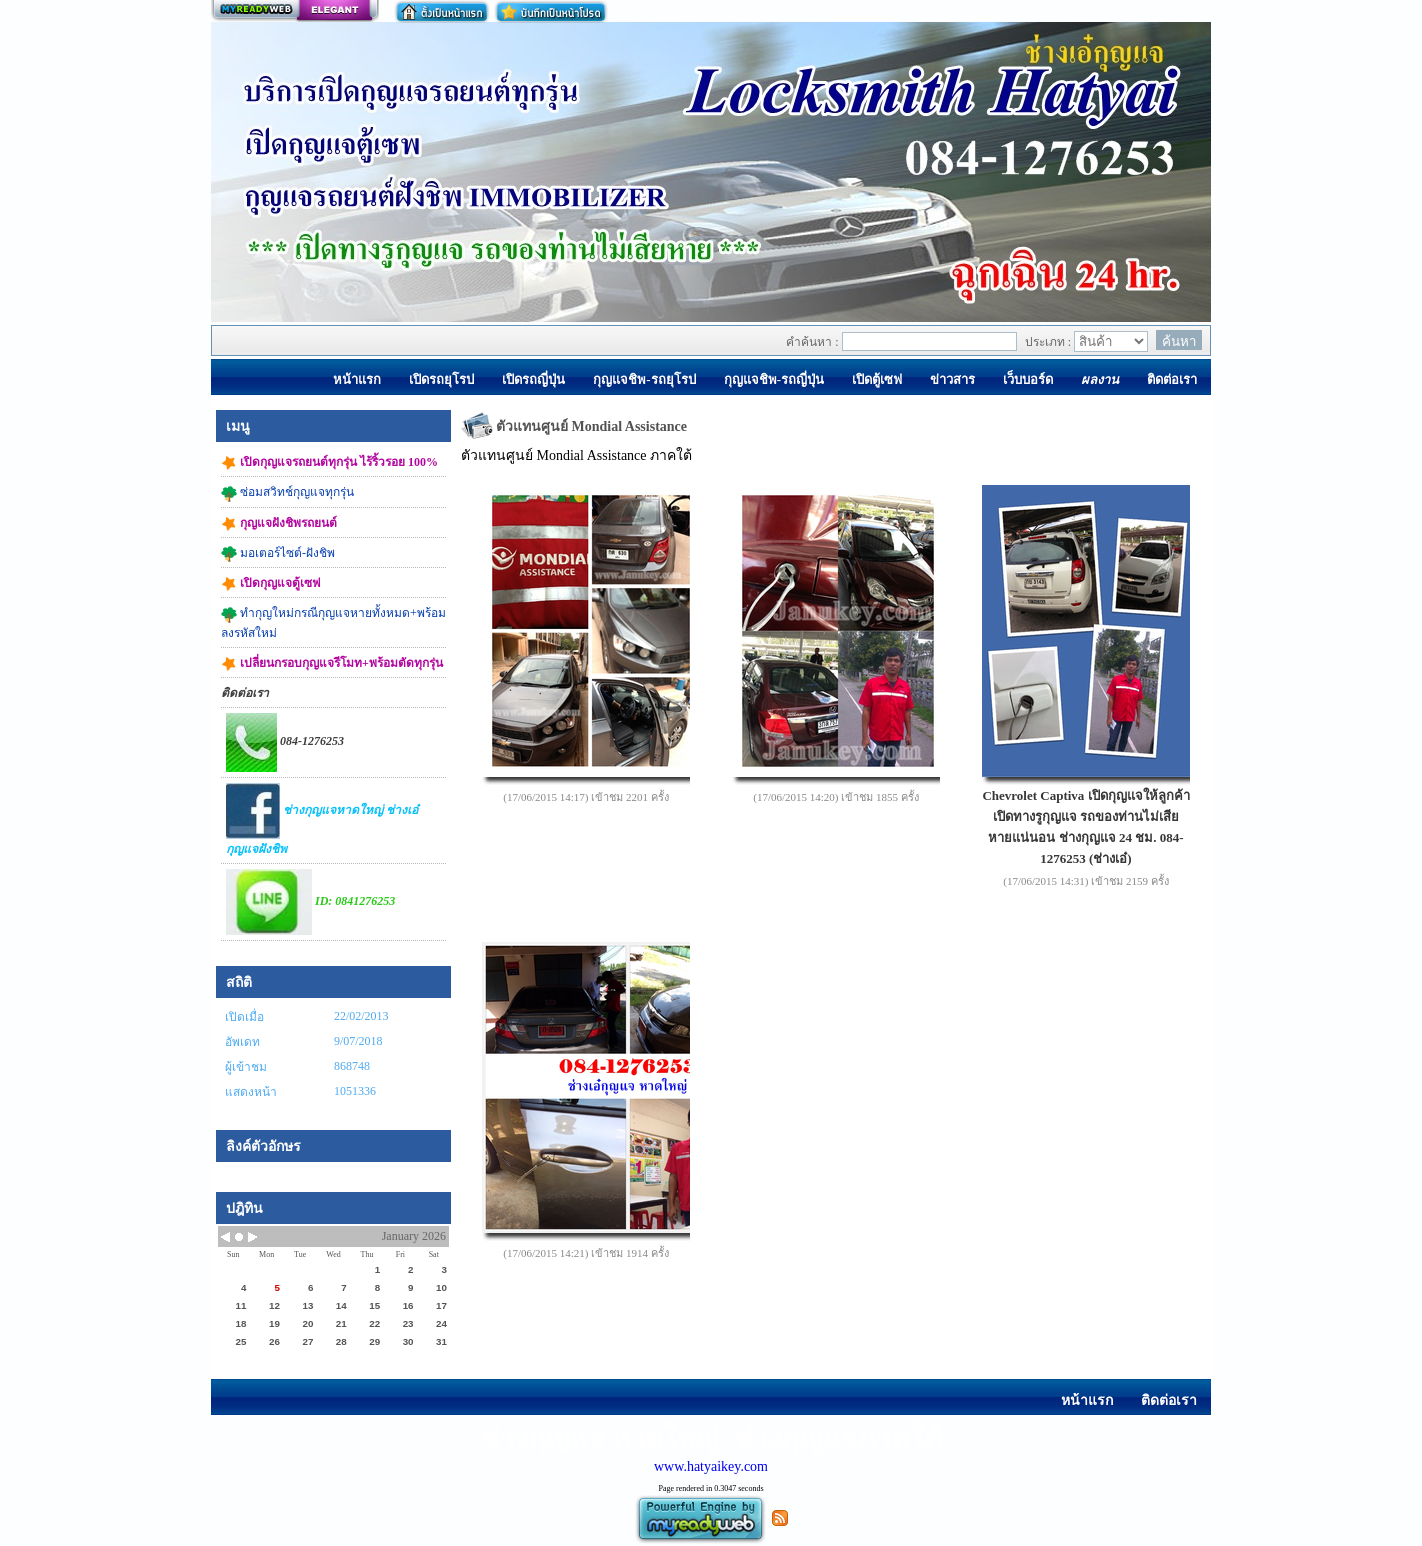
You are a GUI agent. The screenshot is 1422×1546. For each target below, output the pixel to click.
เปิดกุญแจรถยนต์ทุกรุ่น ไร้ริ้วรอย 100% (329, 463)
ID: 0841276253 (310, 902)
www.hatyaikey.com (711, 1466)
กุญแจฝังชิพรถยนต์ (279, 524)
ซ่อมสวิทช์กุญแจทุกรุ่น (287, 493)
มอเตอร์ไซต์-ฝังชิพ (278, 554)
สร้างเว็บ (295, 11)
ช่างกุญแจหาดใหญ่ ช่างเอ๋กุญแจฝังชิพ (322, 819)
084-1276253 (285, 742)
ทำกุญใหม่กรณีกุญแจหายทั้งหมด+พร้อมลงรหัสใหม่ (333, 622)
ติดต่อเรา (245, 693)
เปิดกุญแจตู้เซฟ (271, 584)
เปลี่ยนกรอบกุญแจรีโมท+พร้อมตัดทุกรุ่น (332, 664)
